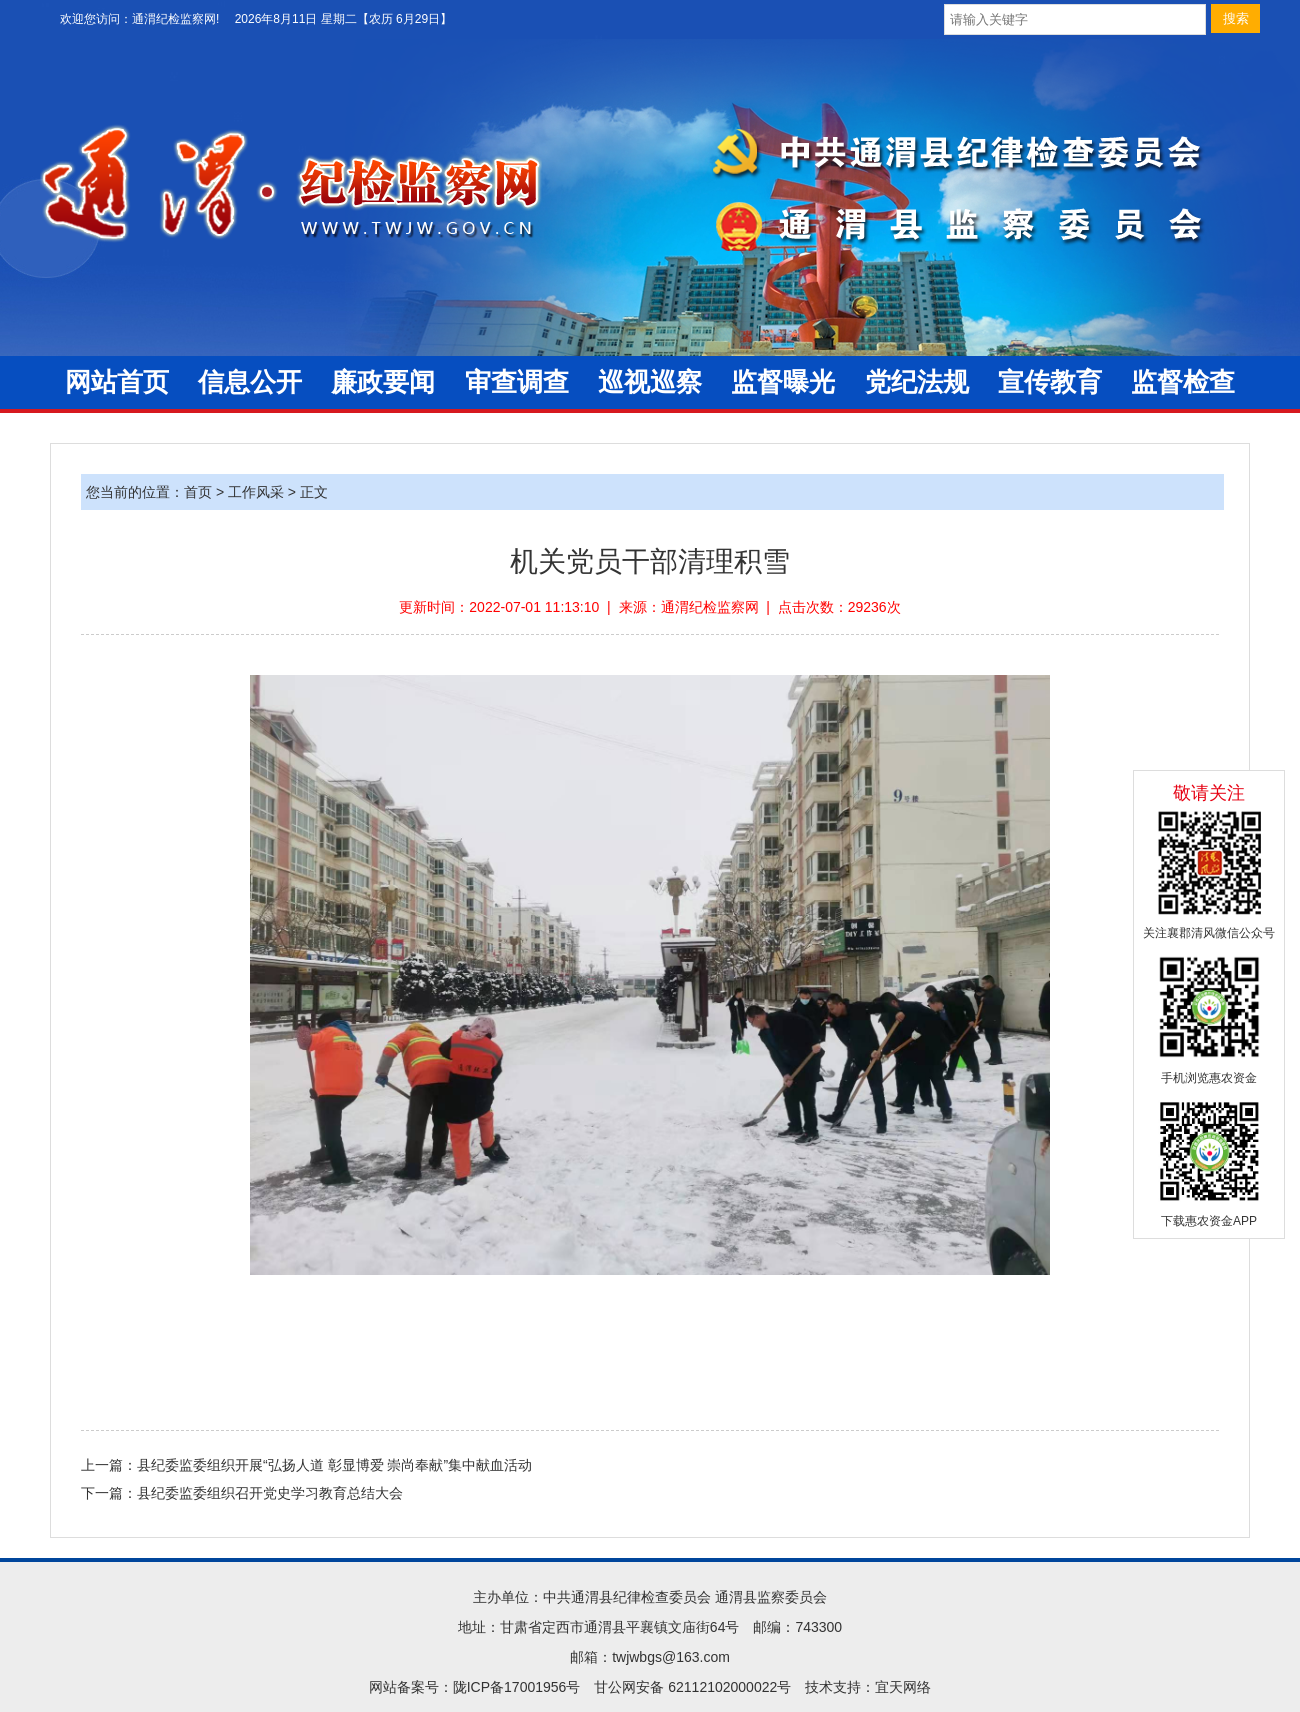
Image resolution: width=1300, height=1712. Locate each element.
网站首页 (117, 382)
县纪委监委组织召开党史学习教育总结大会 (270, 1493)
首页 (198, 492)
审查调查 (517, 382)
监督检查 (1183, 382)
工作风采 (256, 492)
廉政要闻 (383, 382)
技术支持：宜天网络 (868, 1687)
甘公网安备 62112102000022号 (692, 1687)
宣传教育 (1050, 382)
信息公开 (250, 382)
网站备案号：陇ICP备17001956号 (475, 1687)
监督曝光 (783, 382)
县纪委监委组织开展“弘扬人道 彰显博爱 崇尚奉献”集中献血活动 (334, 1465)
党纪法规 (917, 382)
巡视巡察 (650, 382)
